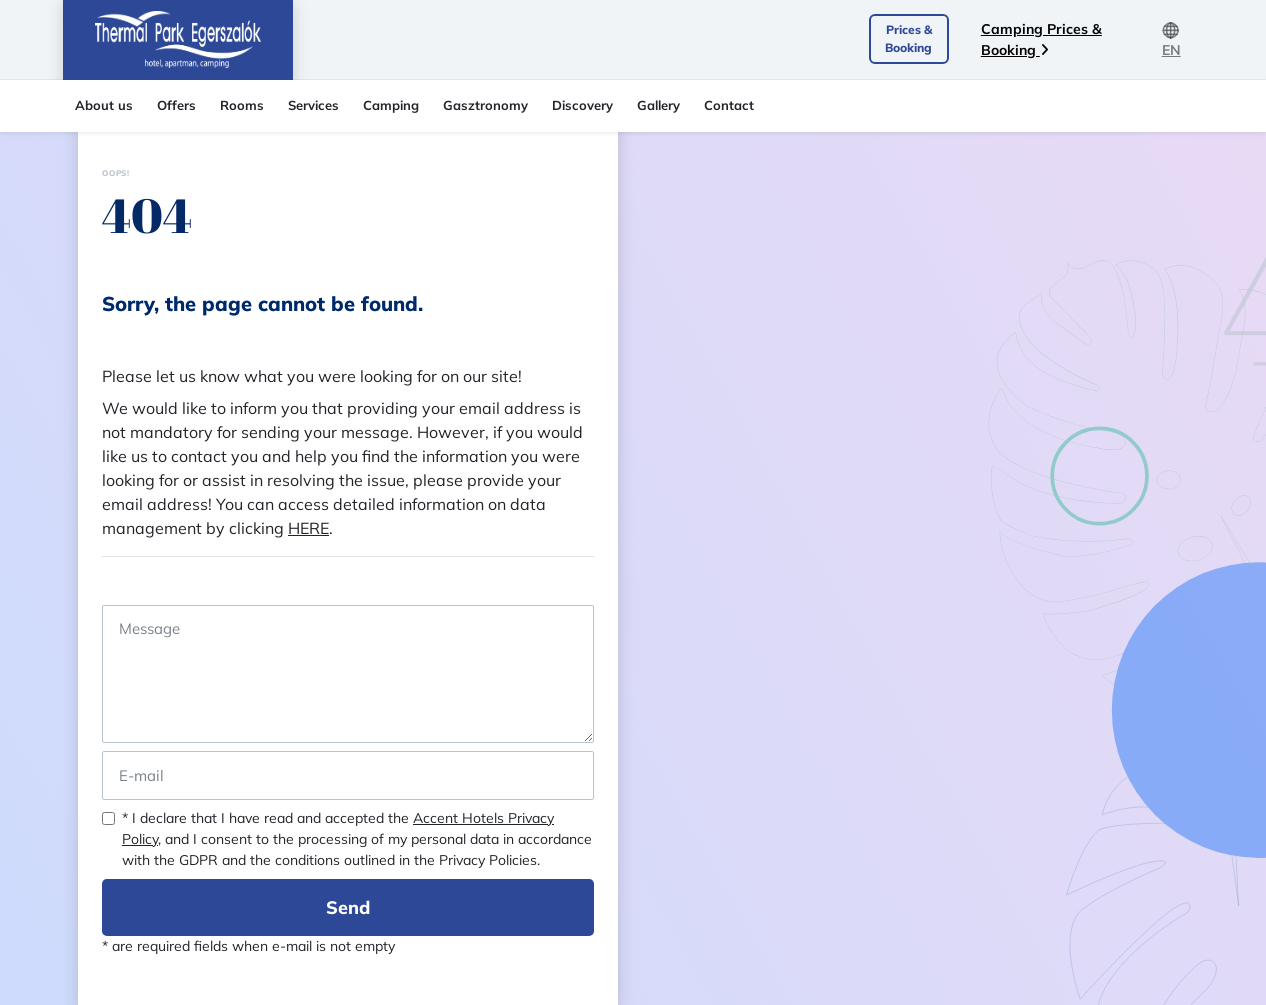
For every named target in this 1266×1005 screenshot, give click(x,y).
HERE (308, 528)
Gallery (658, 105)
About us (104, 105)
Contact (729, 105)
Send (348, 907)
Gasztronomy (485, 105)
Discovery (582, 105)
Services (313, 105)
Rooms (242, 105)
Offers (176, 105)
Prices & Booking (908, 38)
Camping (391, 105)
